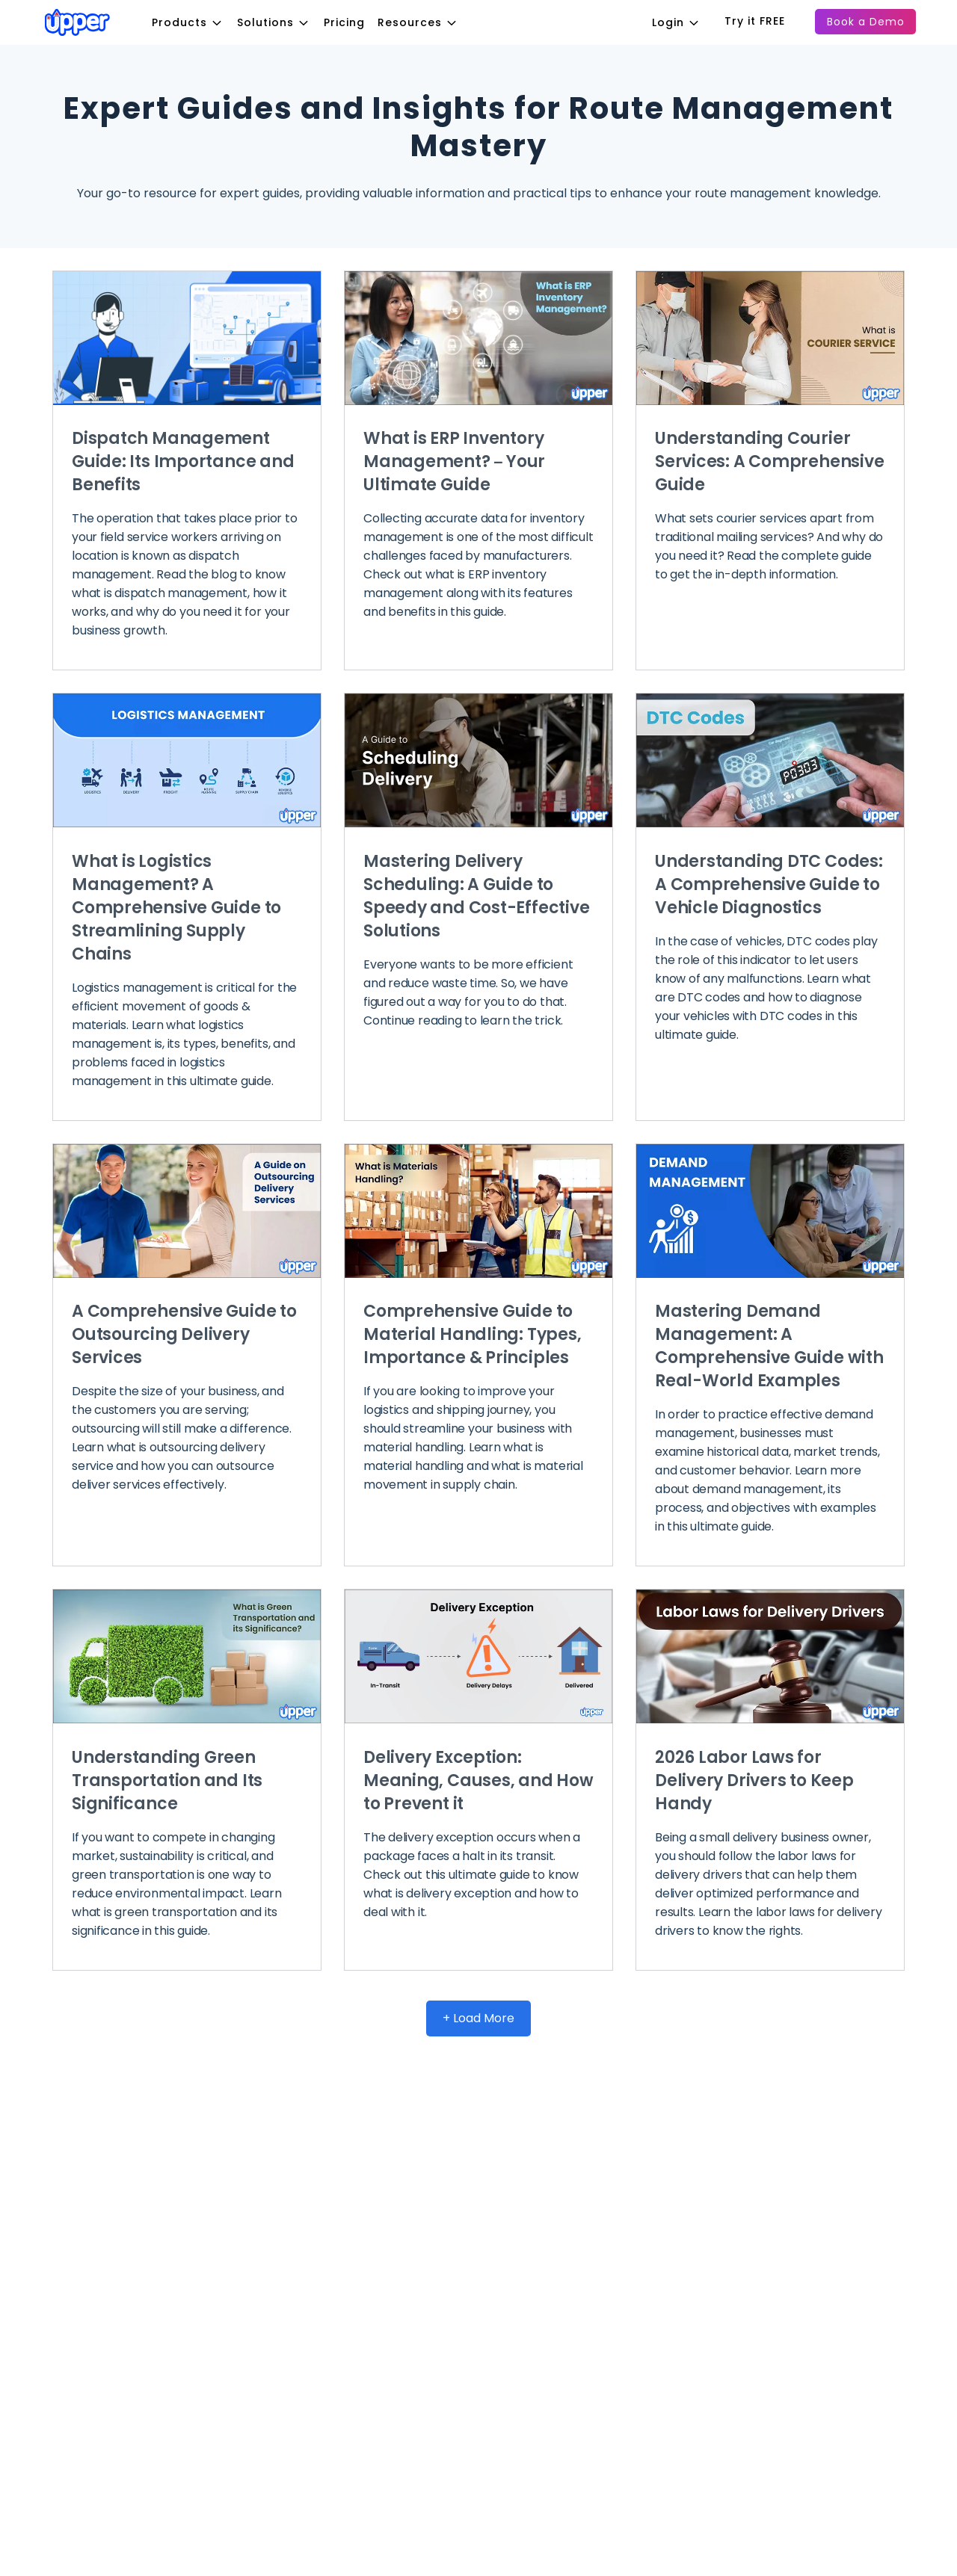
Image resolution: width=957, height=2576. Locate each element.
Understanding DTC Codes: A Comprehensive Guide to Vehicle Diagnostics (769, 884)
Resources (424, 22)
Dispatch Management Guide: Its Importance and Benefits (183, 461)
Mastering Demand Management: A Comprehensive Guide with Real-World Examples (769, 1346)
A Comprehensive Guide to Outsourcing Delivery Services (184, 1334)
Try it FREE (754, 20)
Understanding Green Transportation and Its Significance (167, 1780)
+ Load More (478, 2018)
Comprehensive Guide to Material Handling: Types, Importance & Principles (472, 1334)
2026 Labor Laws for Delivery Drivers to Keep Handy (754, 1780)
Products (194, 22)
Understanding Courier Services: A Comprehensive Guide (769, 461)
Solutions (279, 22)
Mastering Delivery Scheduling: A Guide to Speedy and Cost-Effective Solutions (476, 896)
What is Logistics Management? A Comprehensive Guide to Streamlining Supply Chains (176, 908)
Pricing (344, 22)
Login (682, 22)
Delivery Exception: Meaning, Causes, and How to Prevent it (478, 1780)
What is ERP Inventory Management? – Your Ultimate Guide (454, 461)
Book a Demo (866, 21)
